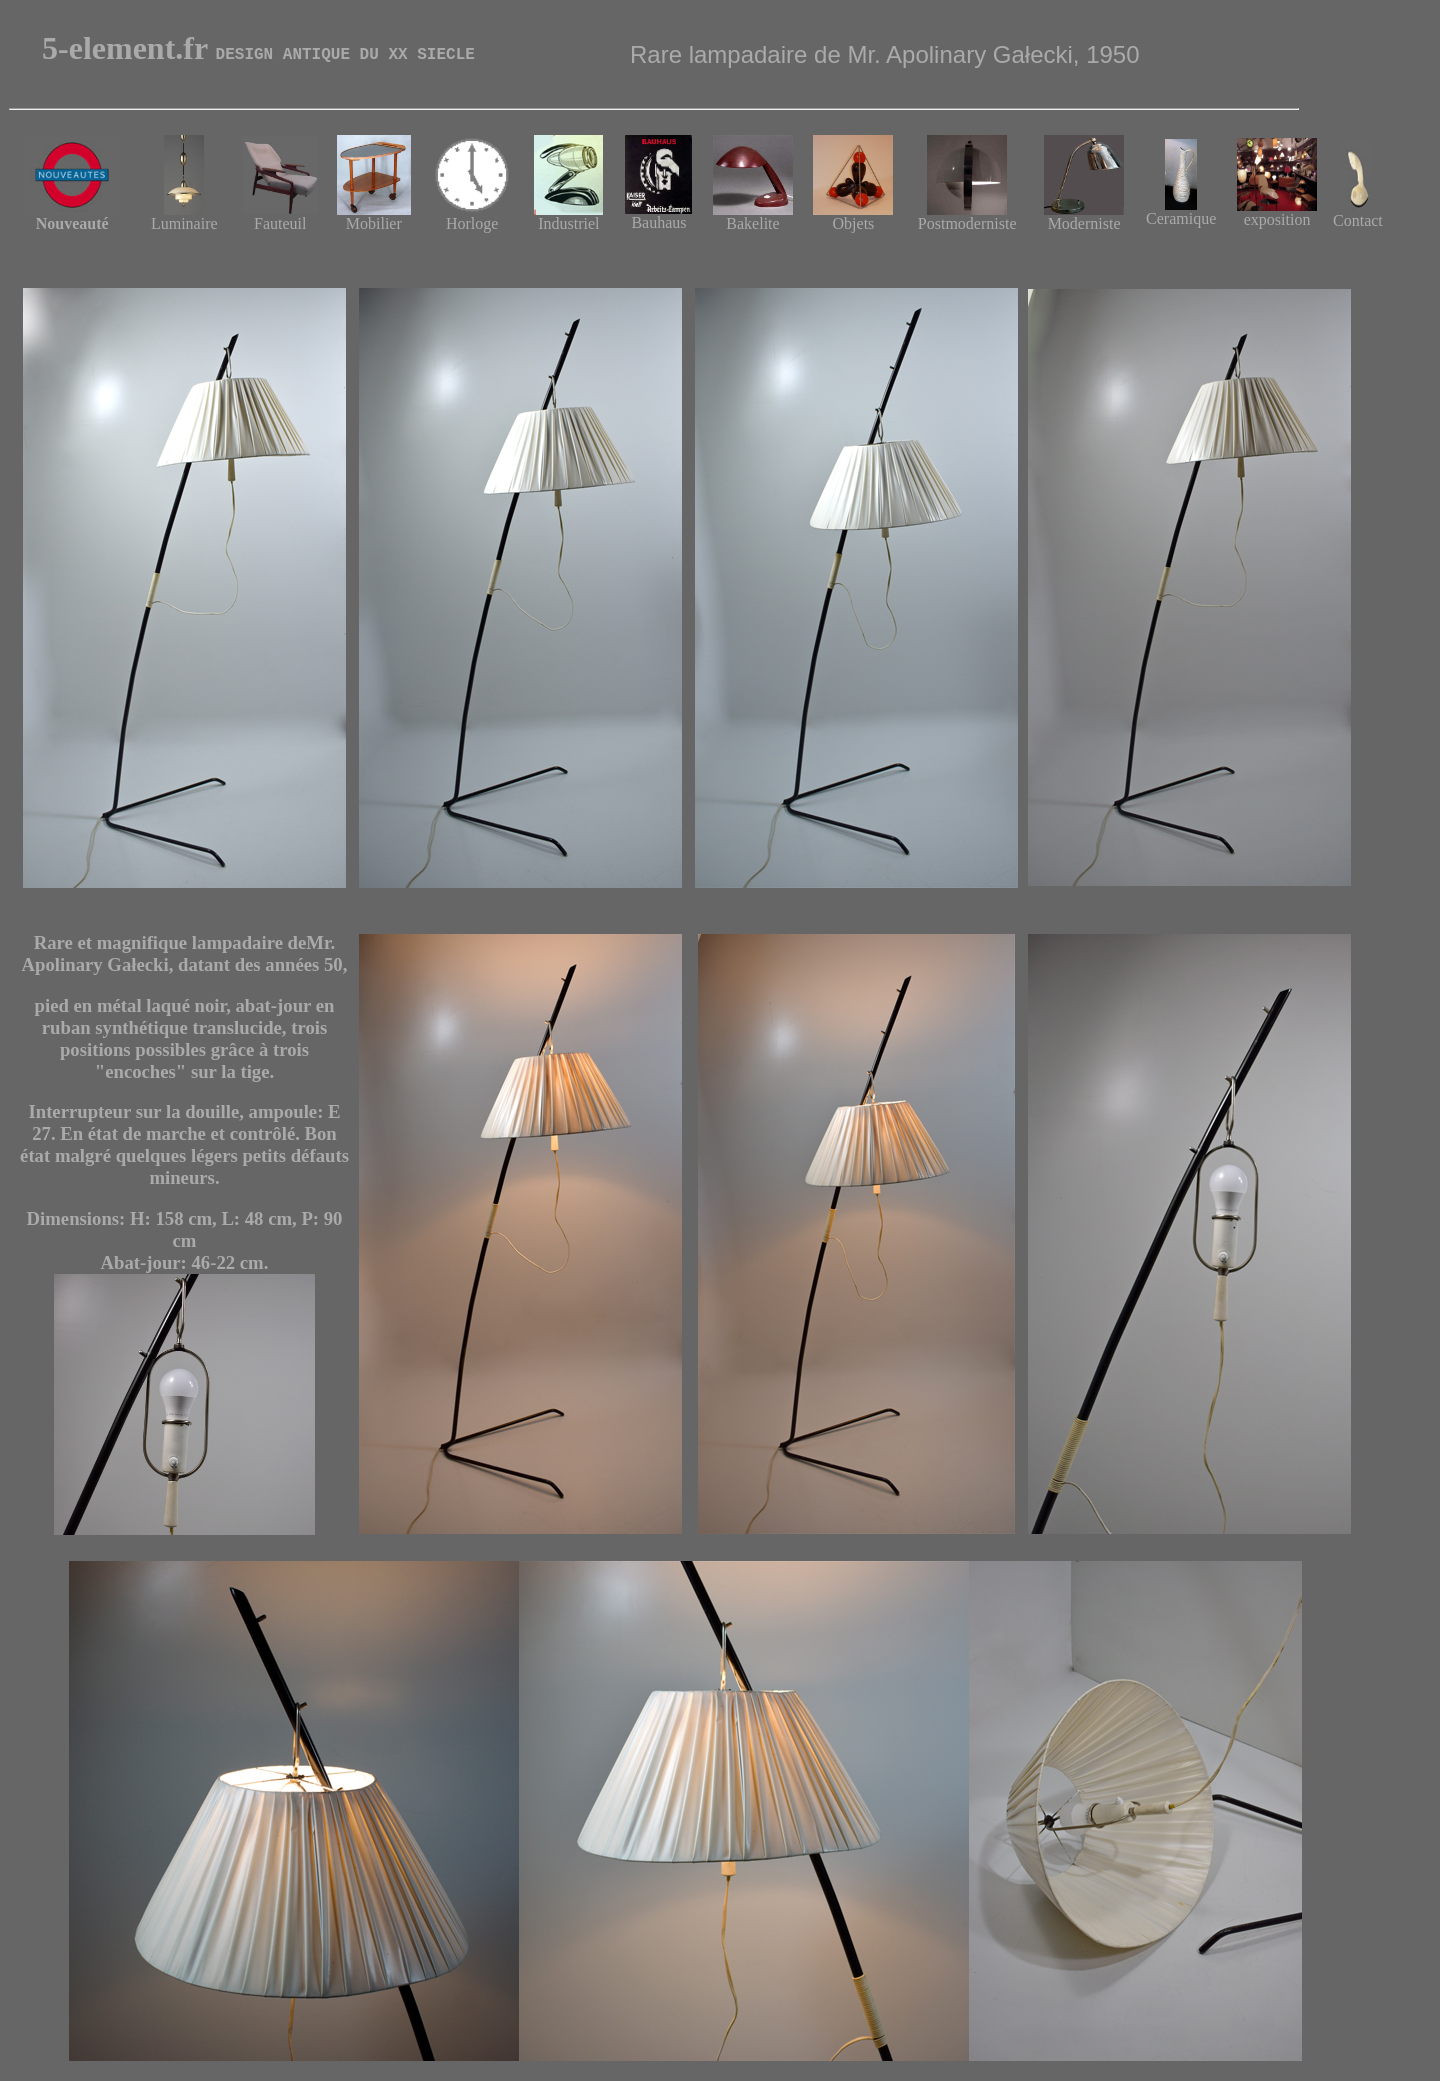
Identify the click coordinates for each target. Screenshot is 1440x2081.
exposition (1277, 212)
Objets (854, 223)
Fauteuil (280, 216)
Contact (1358, 213)
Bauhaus (658, 215)
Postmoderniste (967, 216)
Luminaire (184, 216)
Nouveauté (72, 216)
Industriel (568, 216)
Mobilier (374, 216)
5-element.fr (258, 48)
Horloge (472, 216)
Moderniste (1084, 216)
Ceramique (1181, 218)
